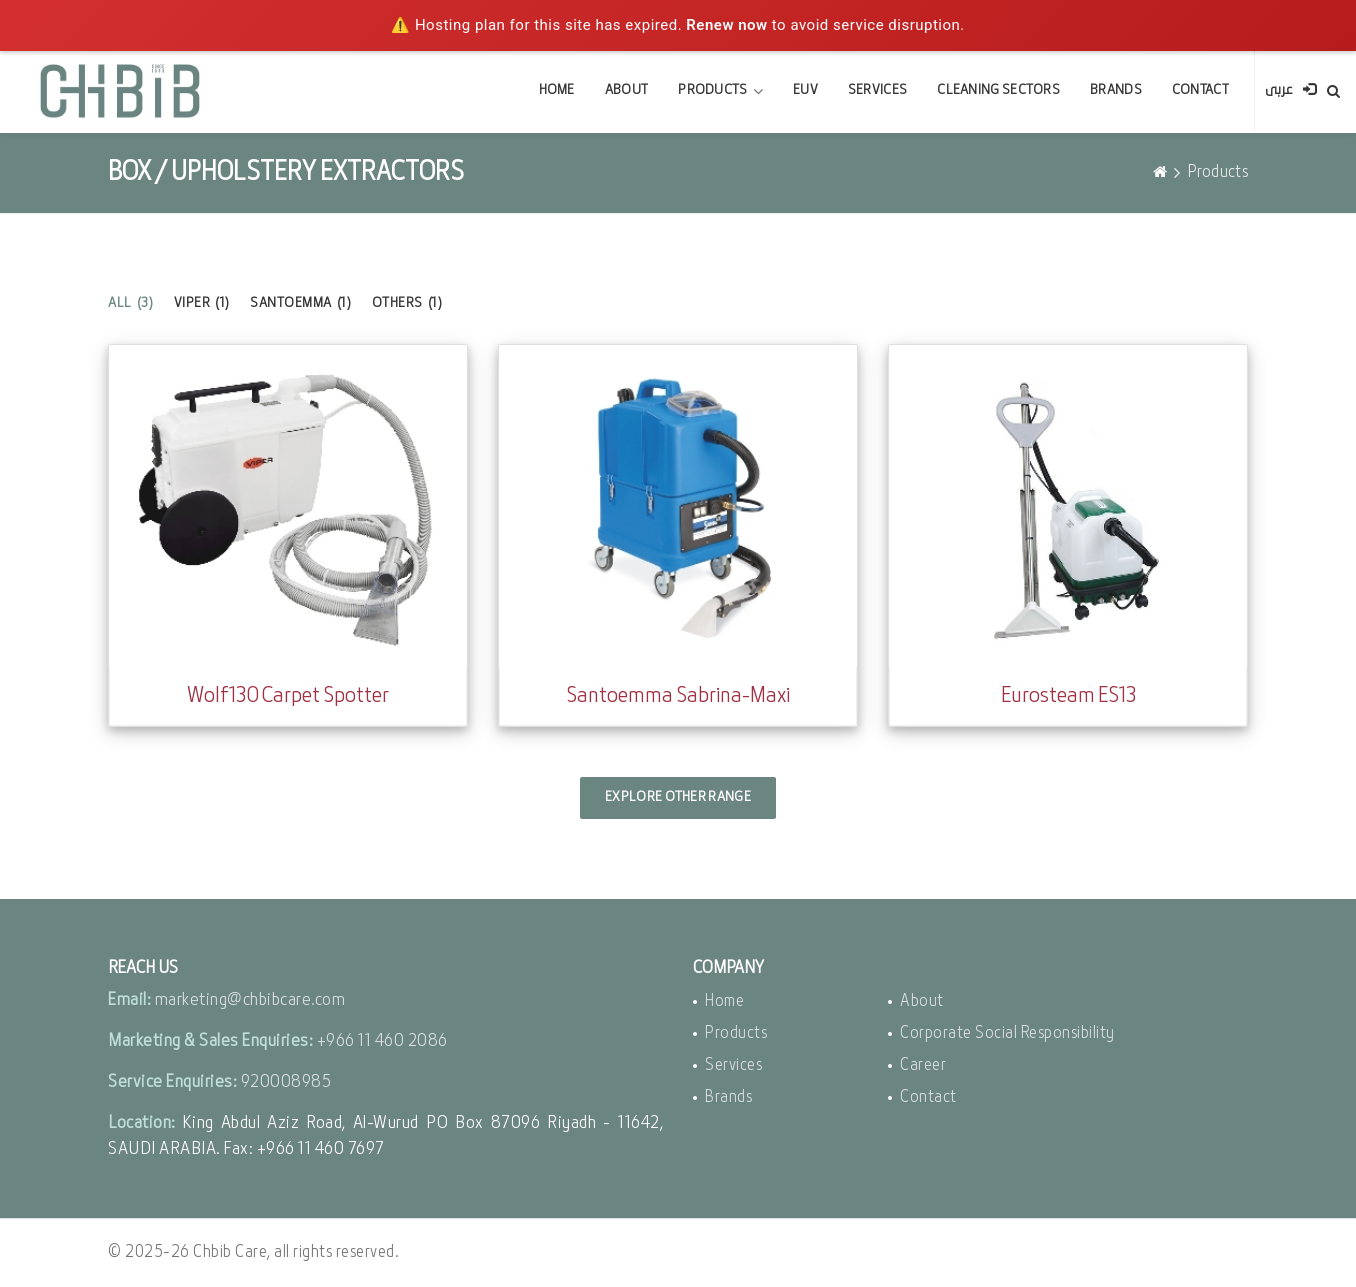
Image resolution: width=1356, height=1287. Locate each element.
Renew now (726, 25)
